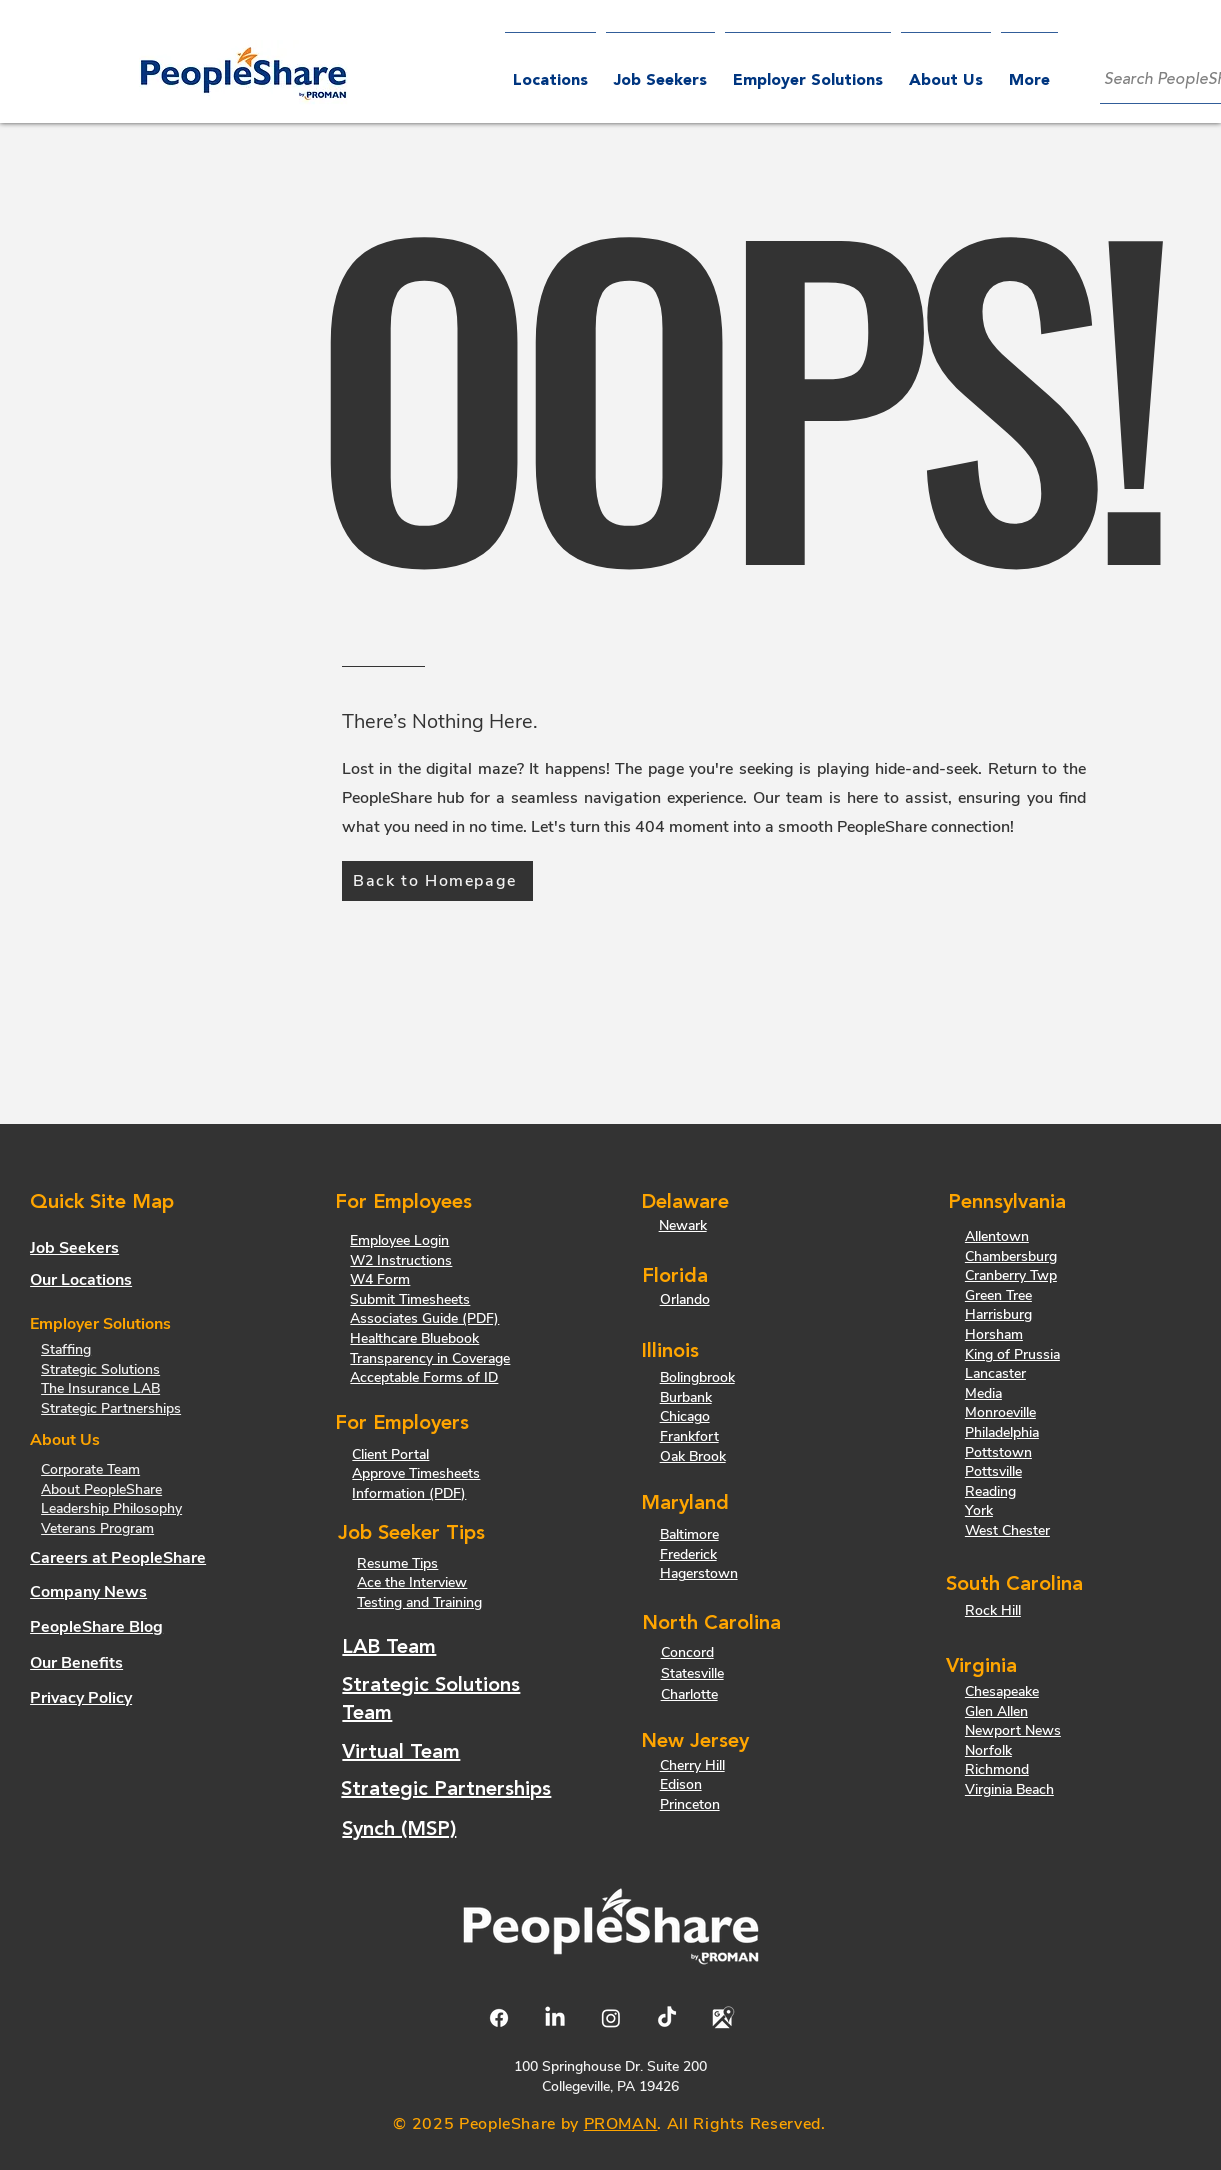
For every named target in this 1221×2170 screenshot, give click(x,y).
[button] (808, 72)
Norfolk (988, 1750)
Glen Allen (996, 1711)
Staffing (66, 1349)
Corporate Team (90, 1469)
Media (983, 1393)
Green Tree (998, 1295)
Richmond (997, 1769)
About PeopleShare (101, 1489)
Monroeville (1000, 1412)
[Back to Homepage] (437, 881)
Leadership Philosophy (111, 1508)
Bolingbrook (697, 1377)
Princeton (690, 1804)
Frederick (688, 1554)
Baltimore (689, 1534)
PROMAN (621, 2124)
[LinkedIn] (555, 2018)
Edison (681, 1784)
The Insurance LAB (100, 1388)
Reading (990, 1491)
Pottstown (998, 1452)
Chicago (685, 1416)
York (979, 1510)
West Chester (1007, 1530)
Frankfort (689, 1436)
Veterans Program (97, 1528)
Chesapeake (1002, 1691)
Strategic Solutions (100, 1369)
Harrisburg (998, 1314)
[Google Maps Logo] (723, 2018)
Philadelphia (1002, 1432)
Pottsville (993, 1471)
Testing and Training (419, 1602)
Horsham (994, 1334)
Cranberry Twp (1011, 1275)
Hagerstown (699, 1573)
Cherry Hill (692, 1765)
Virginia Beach (1009, 1789)
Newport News (1013, 1730)
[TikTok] (667, 2018)
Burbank (686, 1397)
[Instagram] (611, 2018)
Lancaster (995, 1373)
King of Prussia (1012, 1354)
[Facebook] (499, 2018)
